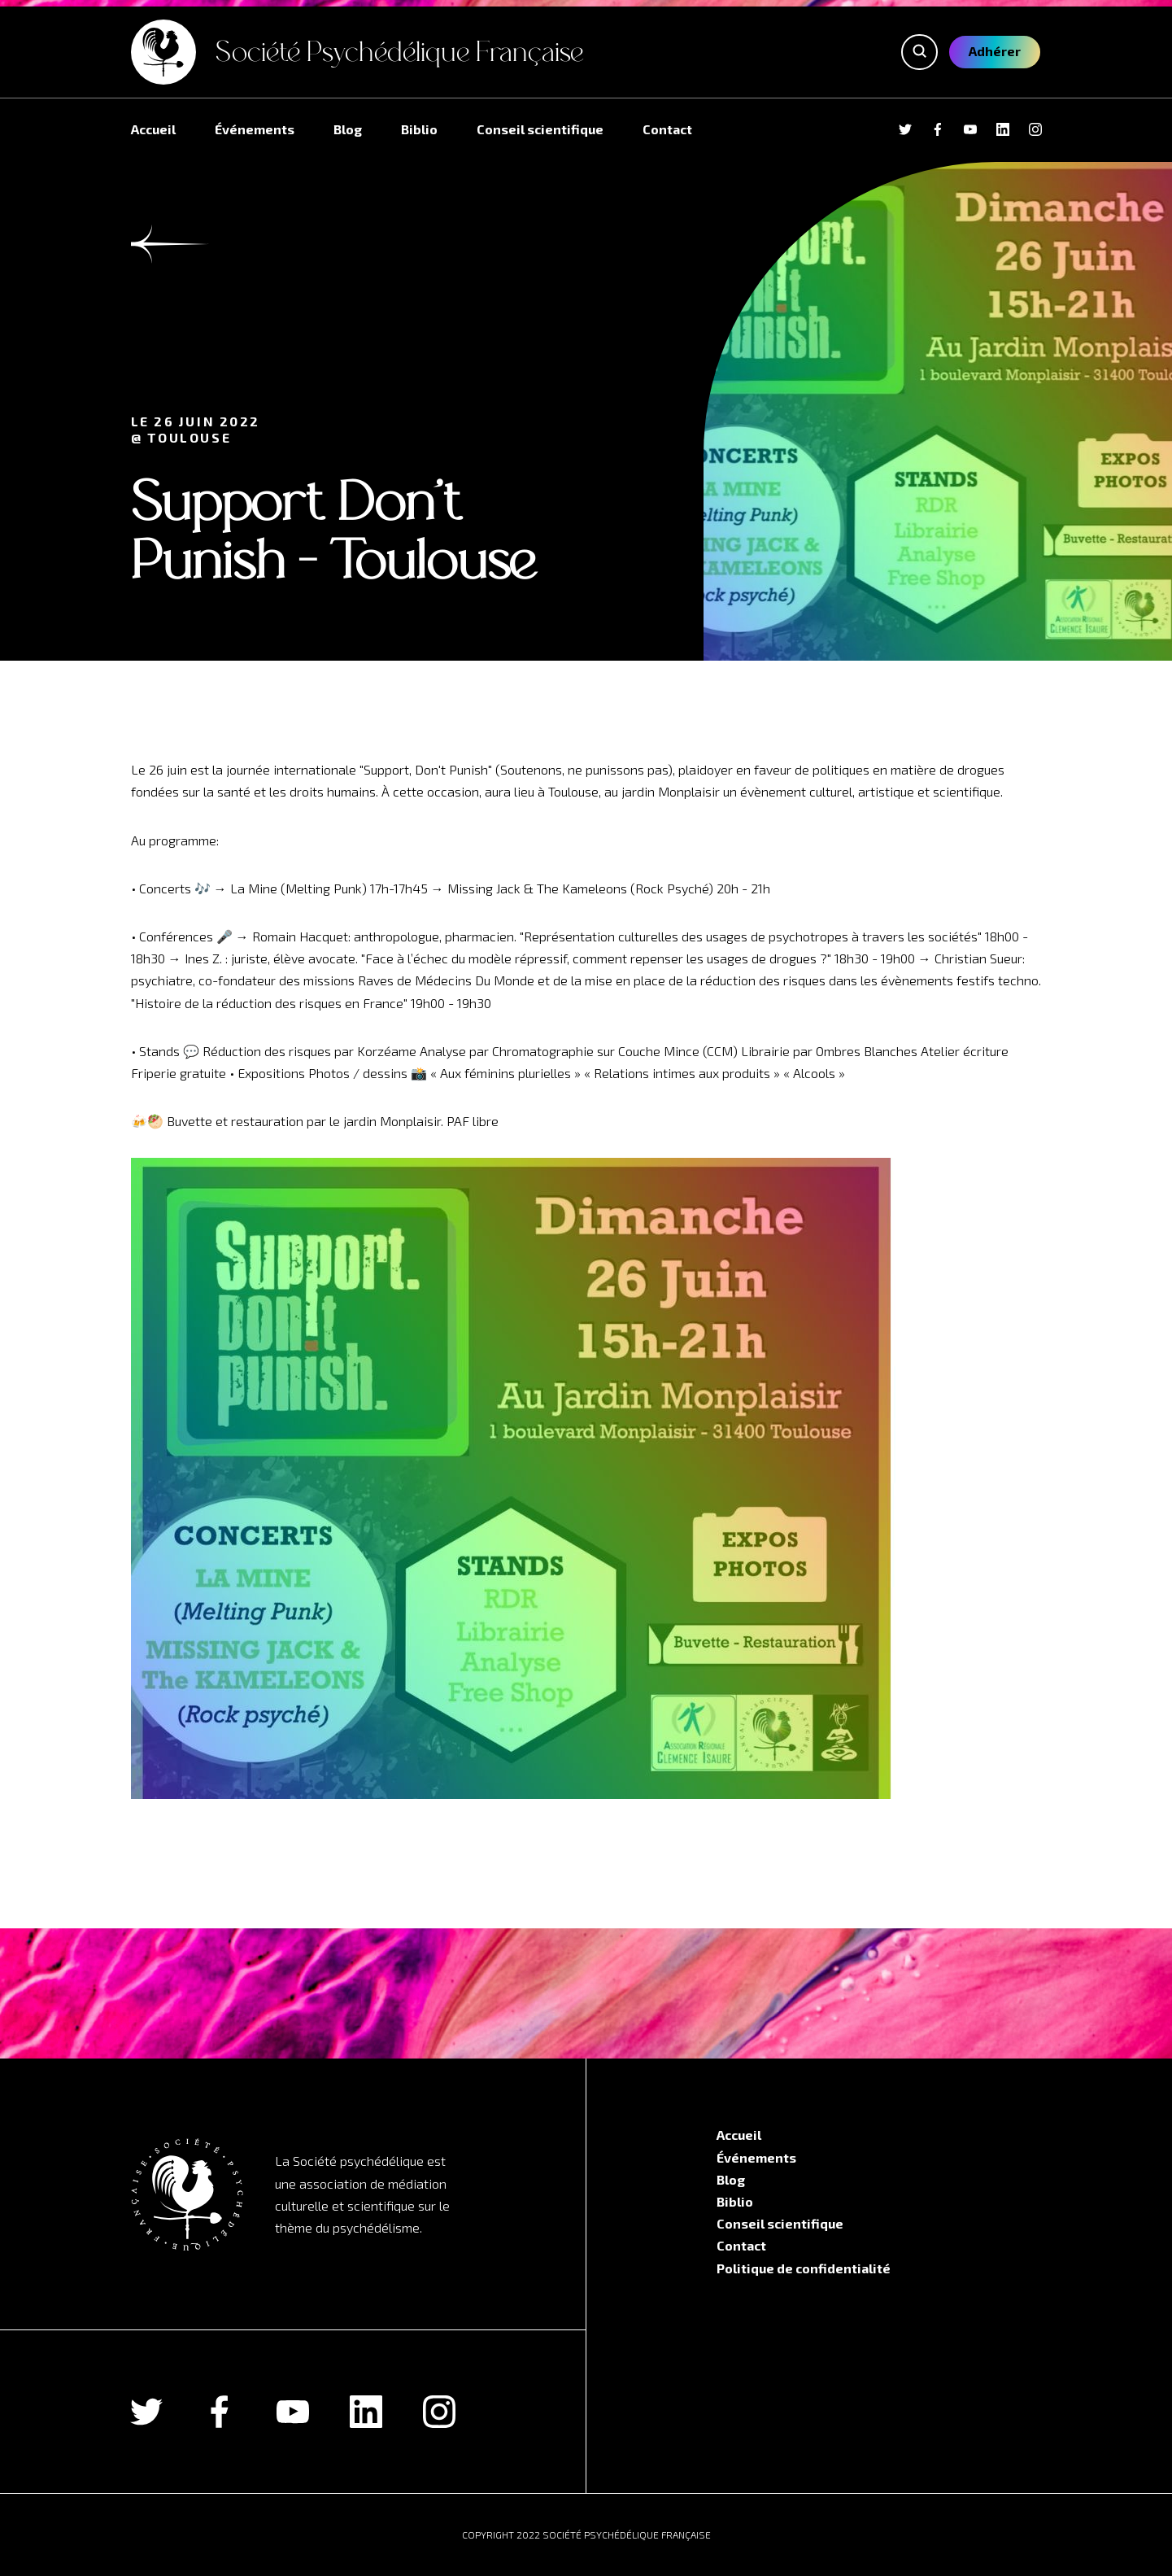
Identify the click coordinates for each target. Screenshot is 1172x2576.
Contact (667, 129)
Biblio (419, 129)
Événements (254, 129)
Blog (347, 129)
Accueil (153, 129)
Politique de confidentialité (804, 2268)
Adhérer (995, 51)
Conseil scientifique (540, 129)
